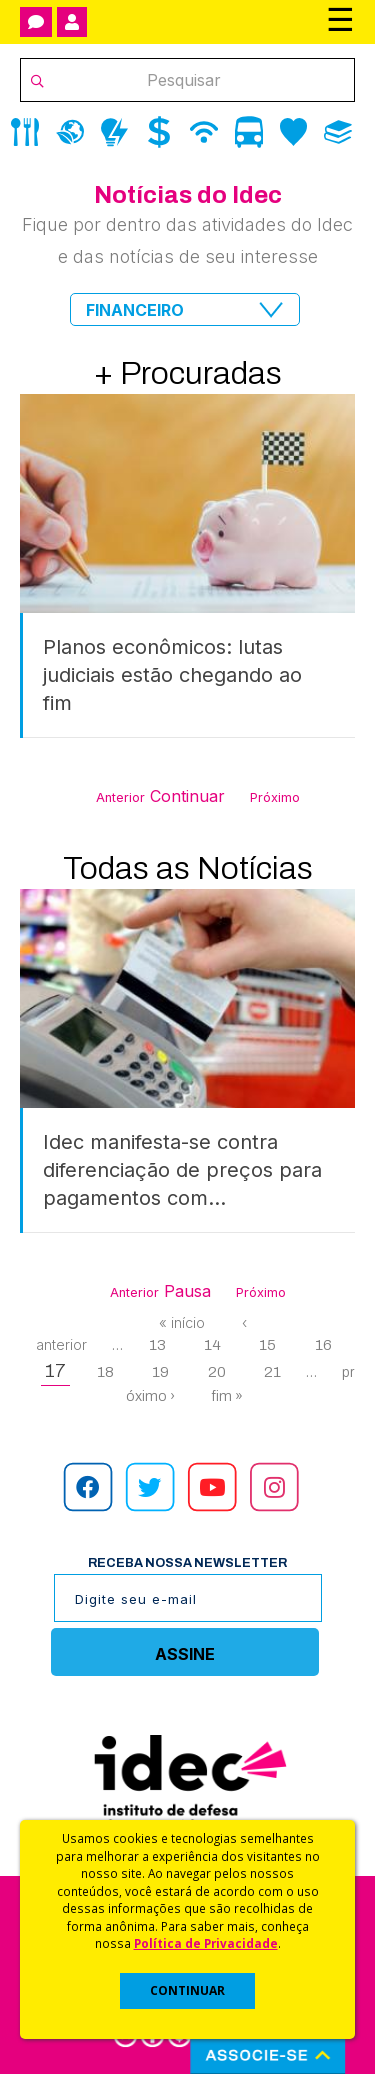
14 (212, 1345)
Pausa (187, 1291)
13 (157, 1345)
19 (160, 1372)
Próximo (275, 797)
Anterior (120, 797)
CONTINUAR (187, 1990)
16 (323, 1345)
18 (105, 1372)
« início (182, 1322)
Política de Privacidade (206, 1943)
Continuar (187, 796)
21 (272, 1372)
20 (217, 1372)
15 (267, 1345)
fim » (227, 1396)
